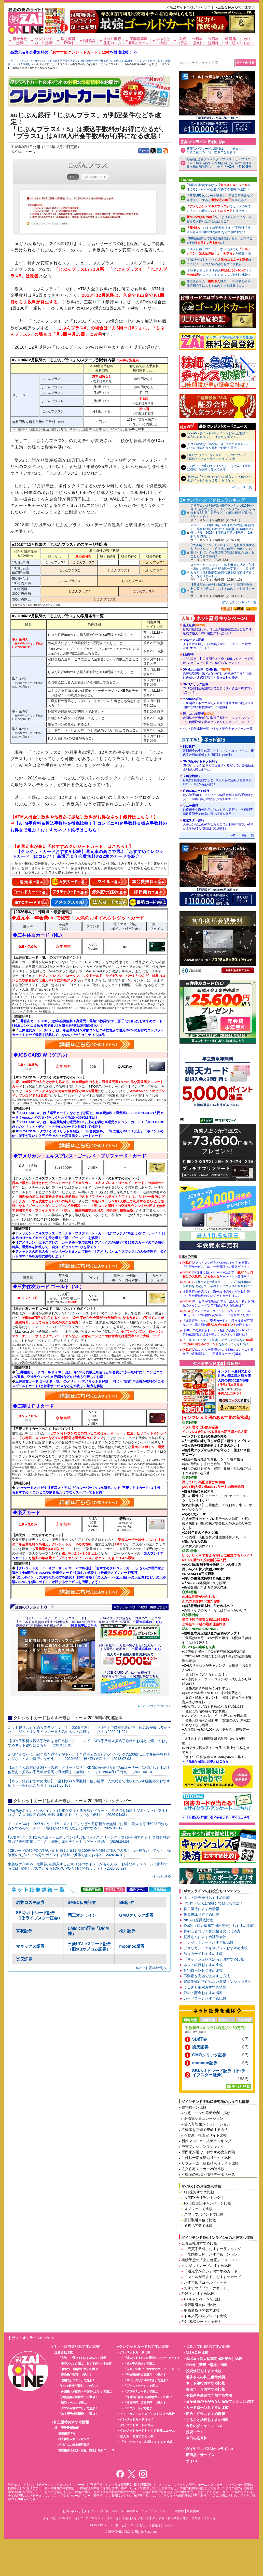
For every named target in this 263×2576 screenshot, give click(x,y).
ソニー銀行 (218, 810)
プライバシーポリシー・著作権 (162, 2511)
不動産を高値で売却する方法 (207, 1976)
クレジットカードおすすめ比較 (208, 1942)
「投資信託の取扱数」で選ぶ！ (78, 2397)
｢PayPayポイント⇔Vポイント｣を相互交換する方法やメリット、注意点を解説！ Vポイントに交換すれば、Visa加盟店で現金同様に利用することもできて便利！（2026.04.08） (88, 1813)
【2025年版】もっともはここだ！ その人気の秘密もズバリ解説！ (219, 262)
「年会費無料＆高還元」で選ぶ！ (145, 2374)
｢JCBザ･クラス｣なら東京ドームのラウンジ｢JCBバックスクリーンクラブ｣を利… (216, 456)
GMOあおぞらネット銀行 (218, 766)
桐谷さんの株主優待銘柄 (73, 2444)
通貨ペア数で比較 (198, 2226)
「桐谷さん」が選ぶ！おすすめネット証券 (85, 2363)
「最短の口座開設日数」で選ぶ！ (79, 2369)
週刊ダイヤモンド (137, 2518)
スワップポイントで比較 (203, 2214)
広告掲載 (193, 2511)
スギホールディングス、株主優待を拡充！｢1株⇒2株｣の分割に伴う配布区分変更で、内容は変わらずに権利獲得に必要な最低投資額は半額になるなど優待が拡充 (222, 570)
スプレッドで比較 (198, 2209)
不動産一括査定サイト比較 (205, 2135)
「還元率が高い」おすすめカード (211, 2271)
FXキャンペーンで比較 (202, 2299)
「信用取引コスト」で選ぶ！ (76, 2380)
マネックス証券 (30, 1946)
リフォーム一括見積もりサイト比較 (210, 2163)
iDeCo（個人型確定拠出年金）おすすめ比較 (219, 1926)
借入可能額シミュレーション (207, 2124)
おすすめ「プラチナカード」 (207, 2288)
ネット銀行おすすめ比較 (203, 1965)
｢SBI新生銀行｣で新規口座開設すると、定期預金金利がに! (220, 241)
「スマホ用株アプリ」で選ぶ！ (78, 2408)
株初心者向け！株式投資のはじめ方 (212, 1931)
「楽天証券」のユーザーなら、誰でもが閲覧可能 (219, 251)
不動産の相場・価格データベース (208, 2174)
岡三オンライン (82, 1915)
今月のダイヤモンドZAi (205, 2426)
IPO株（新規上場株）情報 (207, 2365)
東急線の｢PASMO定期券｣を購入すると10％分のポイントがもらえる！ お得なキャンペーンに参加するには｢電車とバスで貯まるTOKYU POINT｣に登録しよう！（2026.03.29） (88, 1866)
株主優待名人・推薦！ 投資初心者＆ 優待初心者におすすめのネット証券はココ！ (219, 283)
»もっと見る (161, 1876)
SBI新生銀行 (218, 780)
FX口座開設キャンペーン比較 (207, 2203)
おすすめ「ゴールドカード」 (207, 2282)
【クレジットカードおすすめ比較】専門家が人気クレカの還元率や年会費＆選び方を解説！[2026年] (76, 60)
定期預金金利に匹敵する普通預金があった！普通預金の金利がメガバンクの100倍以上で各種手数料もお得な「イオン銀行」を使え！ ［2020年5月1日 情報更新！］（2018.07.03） (89, 1756)
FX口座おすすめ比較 (198, 2192)
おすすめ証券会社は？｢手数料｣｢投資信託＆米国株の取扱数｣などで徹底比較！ (219, 230)
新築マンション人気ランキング (206, 2141)
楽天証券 (24, 1959)
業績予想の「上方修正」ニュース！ (210, 2260)
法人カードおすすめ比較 (203, 1954)
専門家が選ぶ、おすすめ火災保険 (208, 2152)
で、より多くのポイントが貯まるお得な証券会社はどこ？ (219, 219)
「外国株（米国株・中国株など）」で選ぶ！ (86, 2391)
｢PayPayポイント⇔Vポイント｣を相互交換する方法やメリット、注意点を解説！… (217, 435)
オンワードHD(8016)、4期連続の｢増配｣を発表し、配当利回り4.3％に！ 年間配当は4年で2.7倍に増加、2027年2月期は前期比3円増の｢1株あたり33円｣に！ (222, 530)
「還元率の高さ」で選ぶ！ (140, 2363)
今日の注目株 (196, 2438)
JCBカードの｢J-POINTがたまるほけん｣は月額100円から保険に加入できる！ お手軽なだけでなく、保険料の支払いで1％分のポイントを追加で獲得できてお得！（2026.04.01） (89, 1852)
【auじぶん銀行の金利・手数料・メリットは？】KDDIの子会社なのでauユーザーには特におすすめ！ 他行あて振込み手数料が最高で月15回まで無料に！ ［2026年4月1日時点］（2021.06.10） (89, 1770)
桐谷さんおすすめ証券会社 (205, 1937)
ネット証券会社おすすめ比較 (207, 1898)
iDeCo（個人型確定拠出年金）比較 (214, 2359)
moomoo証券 (132, 1946)
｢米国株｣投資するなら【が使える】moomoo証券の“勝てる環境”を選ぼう (219, 187)
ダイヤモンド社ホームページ (103, 2511)
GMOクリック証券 (136, 1915)
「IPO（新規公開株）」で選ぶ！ (78, 2386)
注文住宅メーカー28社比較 (203, 2169)
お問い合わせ (72, 2511)
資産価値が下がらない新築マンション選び (217, 1982)
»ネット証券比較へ (151, 1968)
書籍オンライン (162, 2525)
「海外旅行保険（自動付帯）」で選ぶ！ (149, 2397)
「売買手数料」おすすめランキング (212, 2249)
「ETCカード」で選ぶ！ (139, 2408)
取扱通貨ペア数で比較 (202, 2310)
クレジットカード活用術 (137, 2419)
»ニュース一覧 (242, 487)
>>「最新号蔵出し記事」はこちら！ (206, 1761)
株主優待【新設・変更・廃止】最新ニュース (86, 2450)
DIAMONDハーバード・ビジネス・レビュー (119, 2525)
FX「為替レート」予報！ (202, 2321)
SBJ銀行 (218, 751)
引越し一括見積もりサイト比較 (206, 2158)
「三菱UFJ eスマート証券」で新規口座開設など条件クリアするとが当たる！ (220, 198)
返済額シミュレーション (203, 2118)
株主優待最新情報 (66, 2428)
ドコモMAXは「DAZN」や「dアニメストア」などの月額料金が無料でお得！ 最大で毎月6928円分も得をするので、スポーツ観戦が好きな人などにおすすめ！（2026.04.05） (88, 1826)
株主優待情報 (66, 2433)
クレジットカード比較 (135, 2352)
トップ (12, 60)
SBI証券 (126, 1902)
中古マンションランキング (203, 2146)
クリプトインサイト (205, 2518)
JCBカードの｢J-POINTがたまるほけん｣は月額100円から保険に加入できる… (219, 467)
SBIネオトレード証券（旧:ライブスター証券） (218, 2073)
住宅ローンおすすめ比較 (203, 1970)
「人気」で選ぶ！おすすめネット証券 (82, 2358)
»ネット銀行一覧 (242, 835)
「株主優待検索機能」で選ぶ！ (78, 2414)
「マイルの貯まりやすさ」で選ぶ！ (146, 2380)
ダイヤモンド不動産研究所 (170, 2518)
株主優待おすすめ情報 (201, 1909)
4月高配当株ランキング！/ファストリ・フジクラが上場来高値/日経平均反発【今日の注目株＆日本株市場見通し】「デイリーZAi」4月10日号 (219, 163)
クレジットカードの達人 (137, 2425)
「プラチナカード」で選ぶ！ (142, 2391)
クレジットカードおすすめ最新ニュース (147, 2430)
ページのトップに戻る (156, 1706)
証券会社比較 (63, 2352)
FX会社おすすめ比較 (198, 2294)
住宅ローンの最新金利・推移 (207, 2113)
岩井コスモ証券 (30, 1902)
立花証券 (24, 1931)
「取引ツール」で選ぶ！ (73, 2402)
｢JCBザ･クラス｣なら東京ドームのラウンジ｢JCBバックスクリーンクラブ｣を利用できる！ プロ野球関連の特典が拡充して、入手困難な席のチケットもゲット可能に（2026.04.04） (89, 1839)
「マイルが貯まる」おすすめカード (212, 2277)
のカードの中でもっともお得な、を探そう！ (219, 208)
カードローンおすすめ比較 (205, 1998)
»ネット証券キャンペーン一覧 (232, 728)
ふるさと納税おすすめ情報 (205, 1987)
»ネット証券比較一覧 (194, 728)
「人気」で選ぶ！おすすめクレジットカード (152, 2369)
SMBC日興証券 (82, 1902)
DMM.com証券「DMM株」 (218, 674)
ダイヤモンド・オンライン (103, 2518)
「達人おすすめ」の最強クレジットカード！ (152, 2358)
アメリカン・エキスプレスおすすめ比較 (216, 1948)
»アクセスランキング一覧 (239, 602)
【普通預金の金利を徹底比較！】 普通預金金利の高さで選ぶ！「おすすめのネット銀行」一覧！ (222, 588)
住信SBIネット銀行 (218, 795)
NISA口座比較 (197, 2353)
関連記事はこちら (146, 1676)
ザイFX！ (193, 2461)
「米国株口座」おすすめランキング (212, 2254)
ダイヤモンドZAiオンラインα (209, 2449)
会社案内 (132, 2511)
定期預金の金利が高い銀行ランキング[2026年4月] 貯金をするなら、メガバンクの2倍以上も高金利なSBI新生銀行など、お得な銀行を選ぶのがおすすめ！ (222, 511)
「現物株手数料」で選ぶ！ (75, 2374)
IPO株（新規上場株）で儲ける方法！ (213, 1903)
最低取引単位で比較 (200, 2220)
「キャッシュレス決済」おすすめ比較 (214, 1959)
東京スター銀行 (218, 825)
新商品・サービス (200, 2455)
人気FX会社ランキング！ (204, 2198)
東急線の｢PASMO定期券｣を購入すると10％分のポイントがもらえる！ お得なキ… (218, 478)
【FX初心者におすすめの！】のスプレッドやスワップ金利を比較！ (220, 273)
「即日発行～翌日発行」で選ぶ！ (145, 2402)
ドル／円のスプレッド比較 (205, 2316)
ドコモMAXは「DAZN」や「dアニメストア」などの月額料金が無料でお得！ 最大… (218, 445)
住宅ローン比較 (194, 2107)
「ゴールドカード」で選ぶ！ (142, 2386)
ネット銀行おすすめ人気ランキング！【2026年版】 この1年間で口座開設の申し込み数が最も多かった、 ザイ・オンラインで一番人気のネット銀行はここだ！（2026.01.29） (89, 1730)
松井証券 (127, 1931)
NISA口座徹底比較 (198, 1920)
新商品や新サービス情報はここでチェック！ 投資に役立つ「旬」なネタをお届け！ (219, 150)
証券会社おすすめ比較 (199, 2243)
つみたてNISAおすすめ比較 (208, 2346)
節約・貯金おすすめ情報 (203, 1993)
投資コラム (195, 2432)
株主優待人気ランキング (73, 2439)
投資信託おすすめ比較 (201, 1914)
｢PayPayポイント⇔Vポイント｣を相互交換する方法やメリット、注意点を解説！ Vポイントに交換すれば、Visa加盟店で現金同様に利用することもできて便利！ (222, 550)
